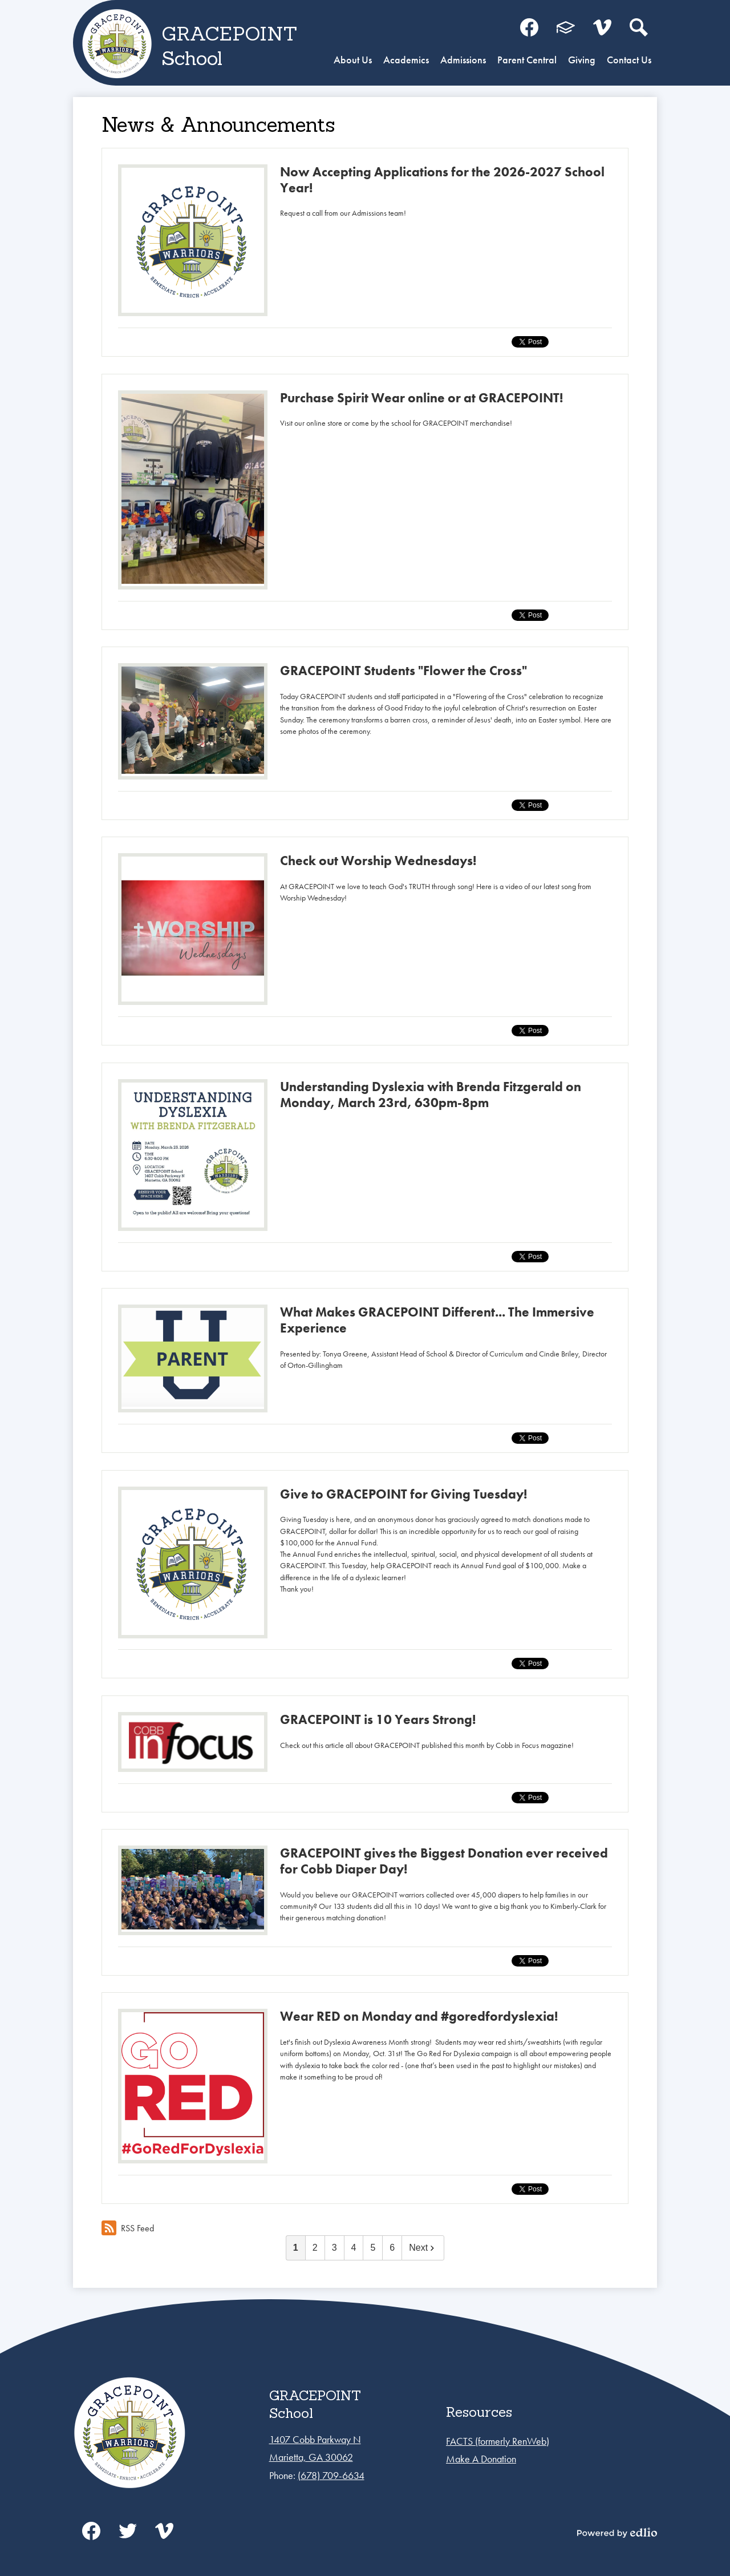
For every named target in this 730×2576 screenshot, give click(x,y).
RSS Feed (128, 2227)
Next (423, 2247)
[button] (353, 61)
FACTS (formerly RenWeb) (497, 2441)
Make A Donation (481, 2458)
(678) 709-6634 (331, 2475)
